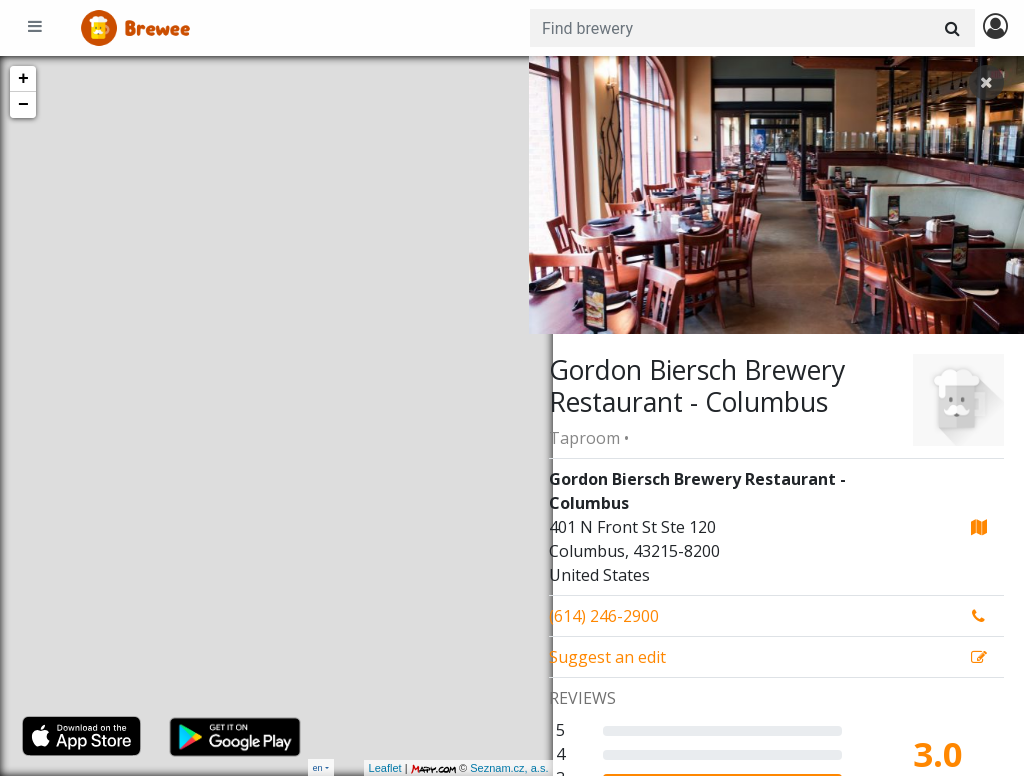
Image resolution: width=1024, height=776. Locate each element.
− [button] (23, 105)
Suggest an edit (607, 657)
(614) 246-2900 (604, 616)
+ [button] (23, 79)
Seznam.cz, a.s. (485, 768)
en (318, 767)
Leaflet (360, 768)
